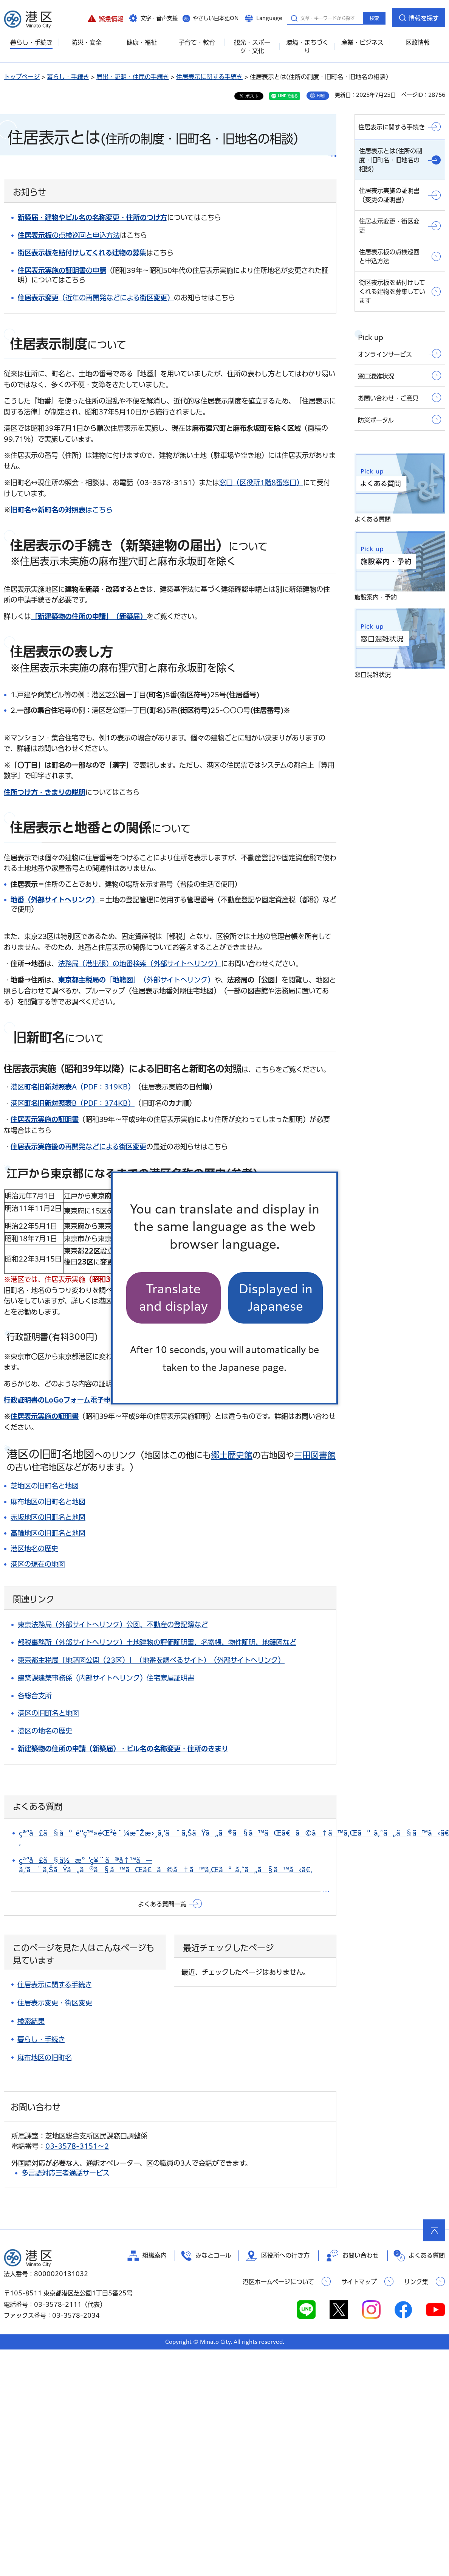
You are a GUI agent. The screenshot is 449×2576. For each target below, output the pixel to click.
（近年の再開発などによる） (96, 297)
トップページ (22, 77)
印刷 (321, 96)
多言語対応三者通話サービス (66, 2172)
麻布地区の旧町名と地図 (48, 1501)
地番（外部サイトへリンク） (55, 899)
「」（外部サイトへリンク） (136, 979)
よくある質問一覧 (162, 1904)
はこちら (62, 509)
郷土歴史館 (231, 1455)
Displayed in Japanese (276, 1297)
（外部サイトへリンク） (98, 1400)
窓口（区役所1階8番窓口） (261, 482)
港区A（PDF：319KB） (73, 1086)
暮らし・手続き (68, 77)
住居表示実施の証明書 (45, 1119)
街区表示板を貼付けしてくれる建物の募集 (82, 252)
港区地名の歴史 (34, 1548)
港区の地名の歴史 (45, 1730)
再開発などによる (78, 1146)
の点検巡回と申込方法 (69, 235)
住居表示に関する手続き (209, 77)
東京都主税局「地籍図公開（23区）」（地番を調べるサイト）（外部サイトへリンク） (151, 1660)
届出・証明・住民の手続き (132, 77)
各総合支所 (35, 1695)
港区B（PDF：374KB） (73, 1103)
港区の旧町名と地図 (48, 1713)
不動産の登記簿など (177, 1624)
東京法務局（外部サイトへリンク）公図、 (82, 1624)
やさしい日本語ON (216, 18)
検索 (374, 18)
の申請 (62, 270)
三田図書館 (315, 1455)
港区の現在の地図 (38, 1564)
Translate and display (173, 1297)
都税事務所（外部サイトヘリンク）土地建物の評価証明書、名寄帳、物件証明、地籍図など (157, 1642)
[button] (105, 17)
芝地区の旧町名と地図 (45, 1485)
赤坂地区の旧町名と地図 (48, 1517)
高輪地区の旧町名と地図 (48, 1533)
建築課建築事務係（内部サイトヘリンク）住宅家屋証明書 (106, 1677)
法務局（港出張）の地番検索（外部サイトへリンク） (139, 963)
